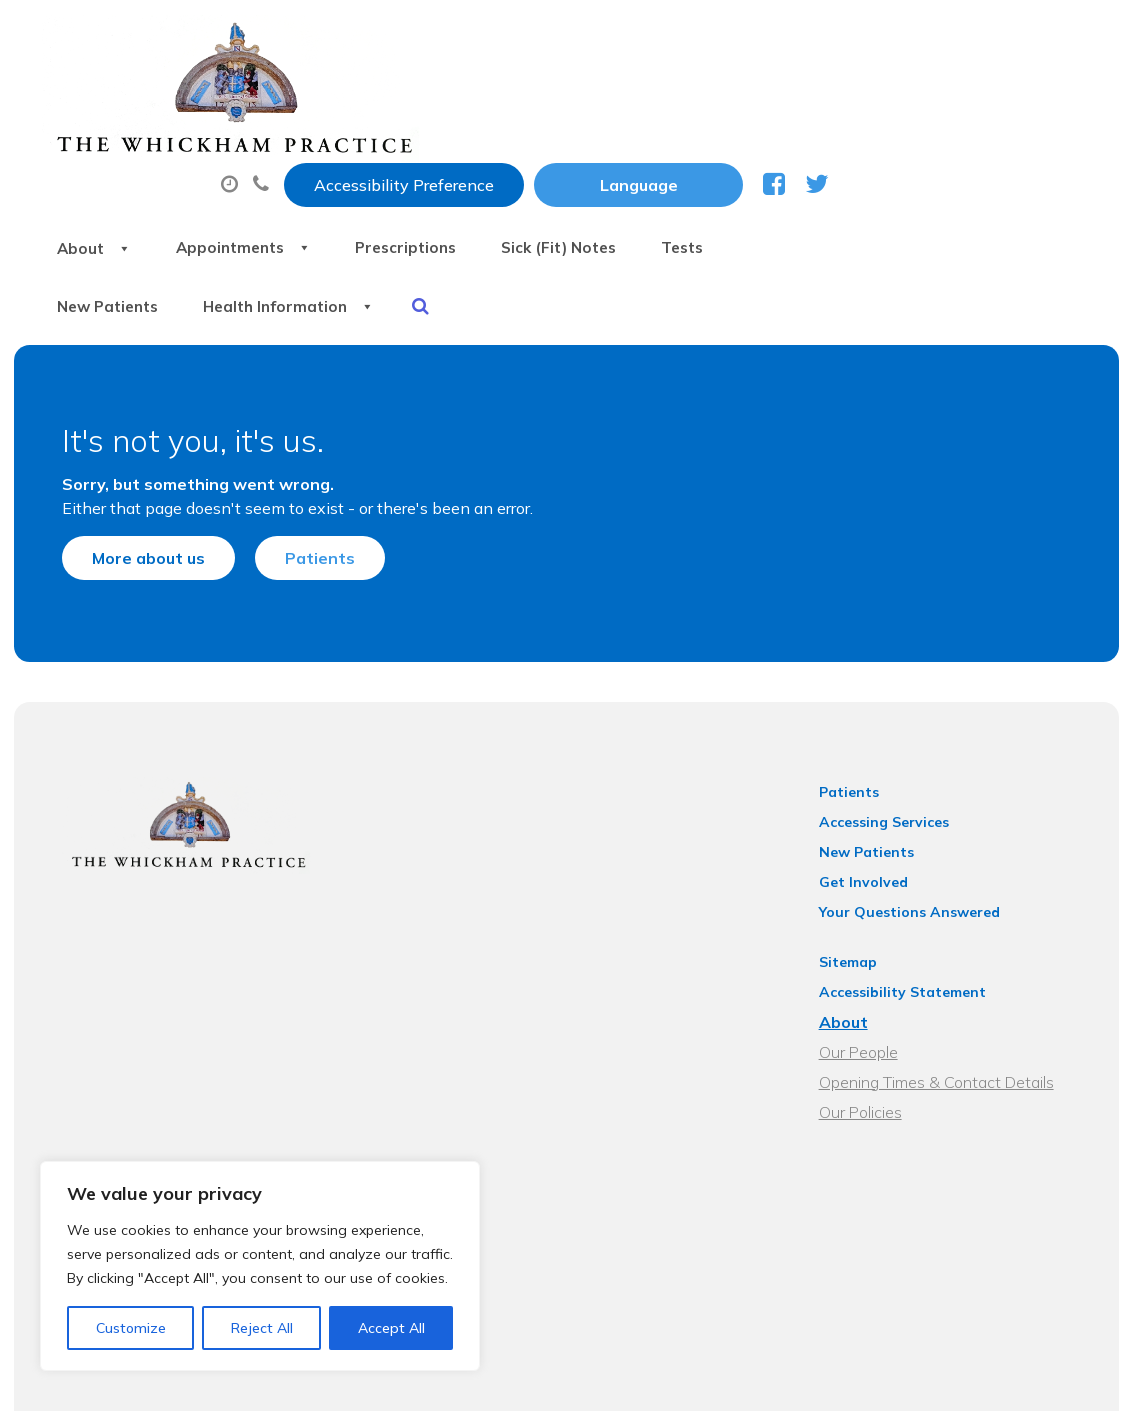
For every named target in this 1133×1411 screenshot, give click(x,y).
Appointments (522, 99)
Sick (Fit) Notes (872, 99)
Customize (131, 1328)
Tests (1012, 99)
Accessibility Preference (666, 37)
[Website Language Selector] (900, 37)
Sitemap (858, 858)
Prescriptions (702, 99)
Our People (868, 948)
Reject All (262, 1328)
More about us (128, 440)
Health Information (573, 169)
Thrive (1071, 1379)
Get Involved (873, 778)
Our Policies (870, 1008)
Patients (300, 440)
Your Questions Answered (919, 808)
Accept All (391, 1328)
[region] (260, 1266)
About (357, 99)
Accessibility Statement (912, 888)
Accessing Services (894, 718)
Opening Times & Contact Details (946, 978)
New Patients (374, 169)
